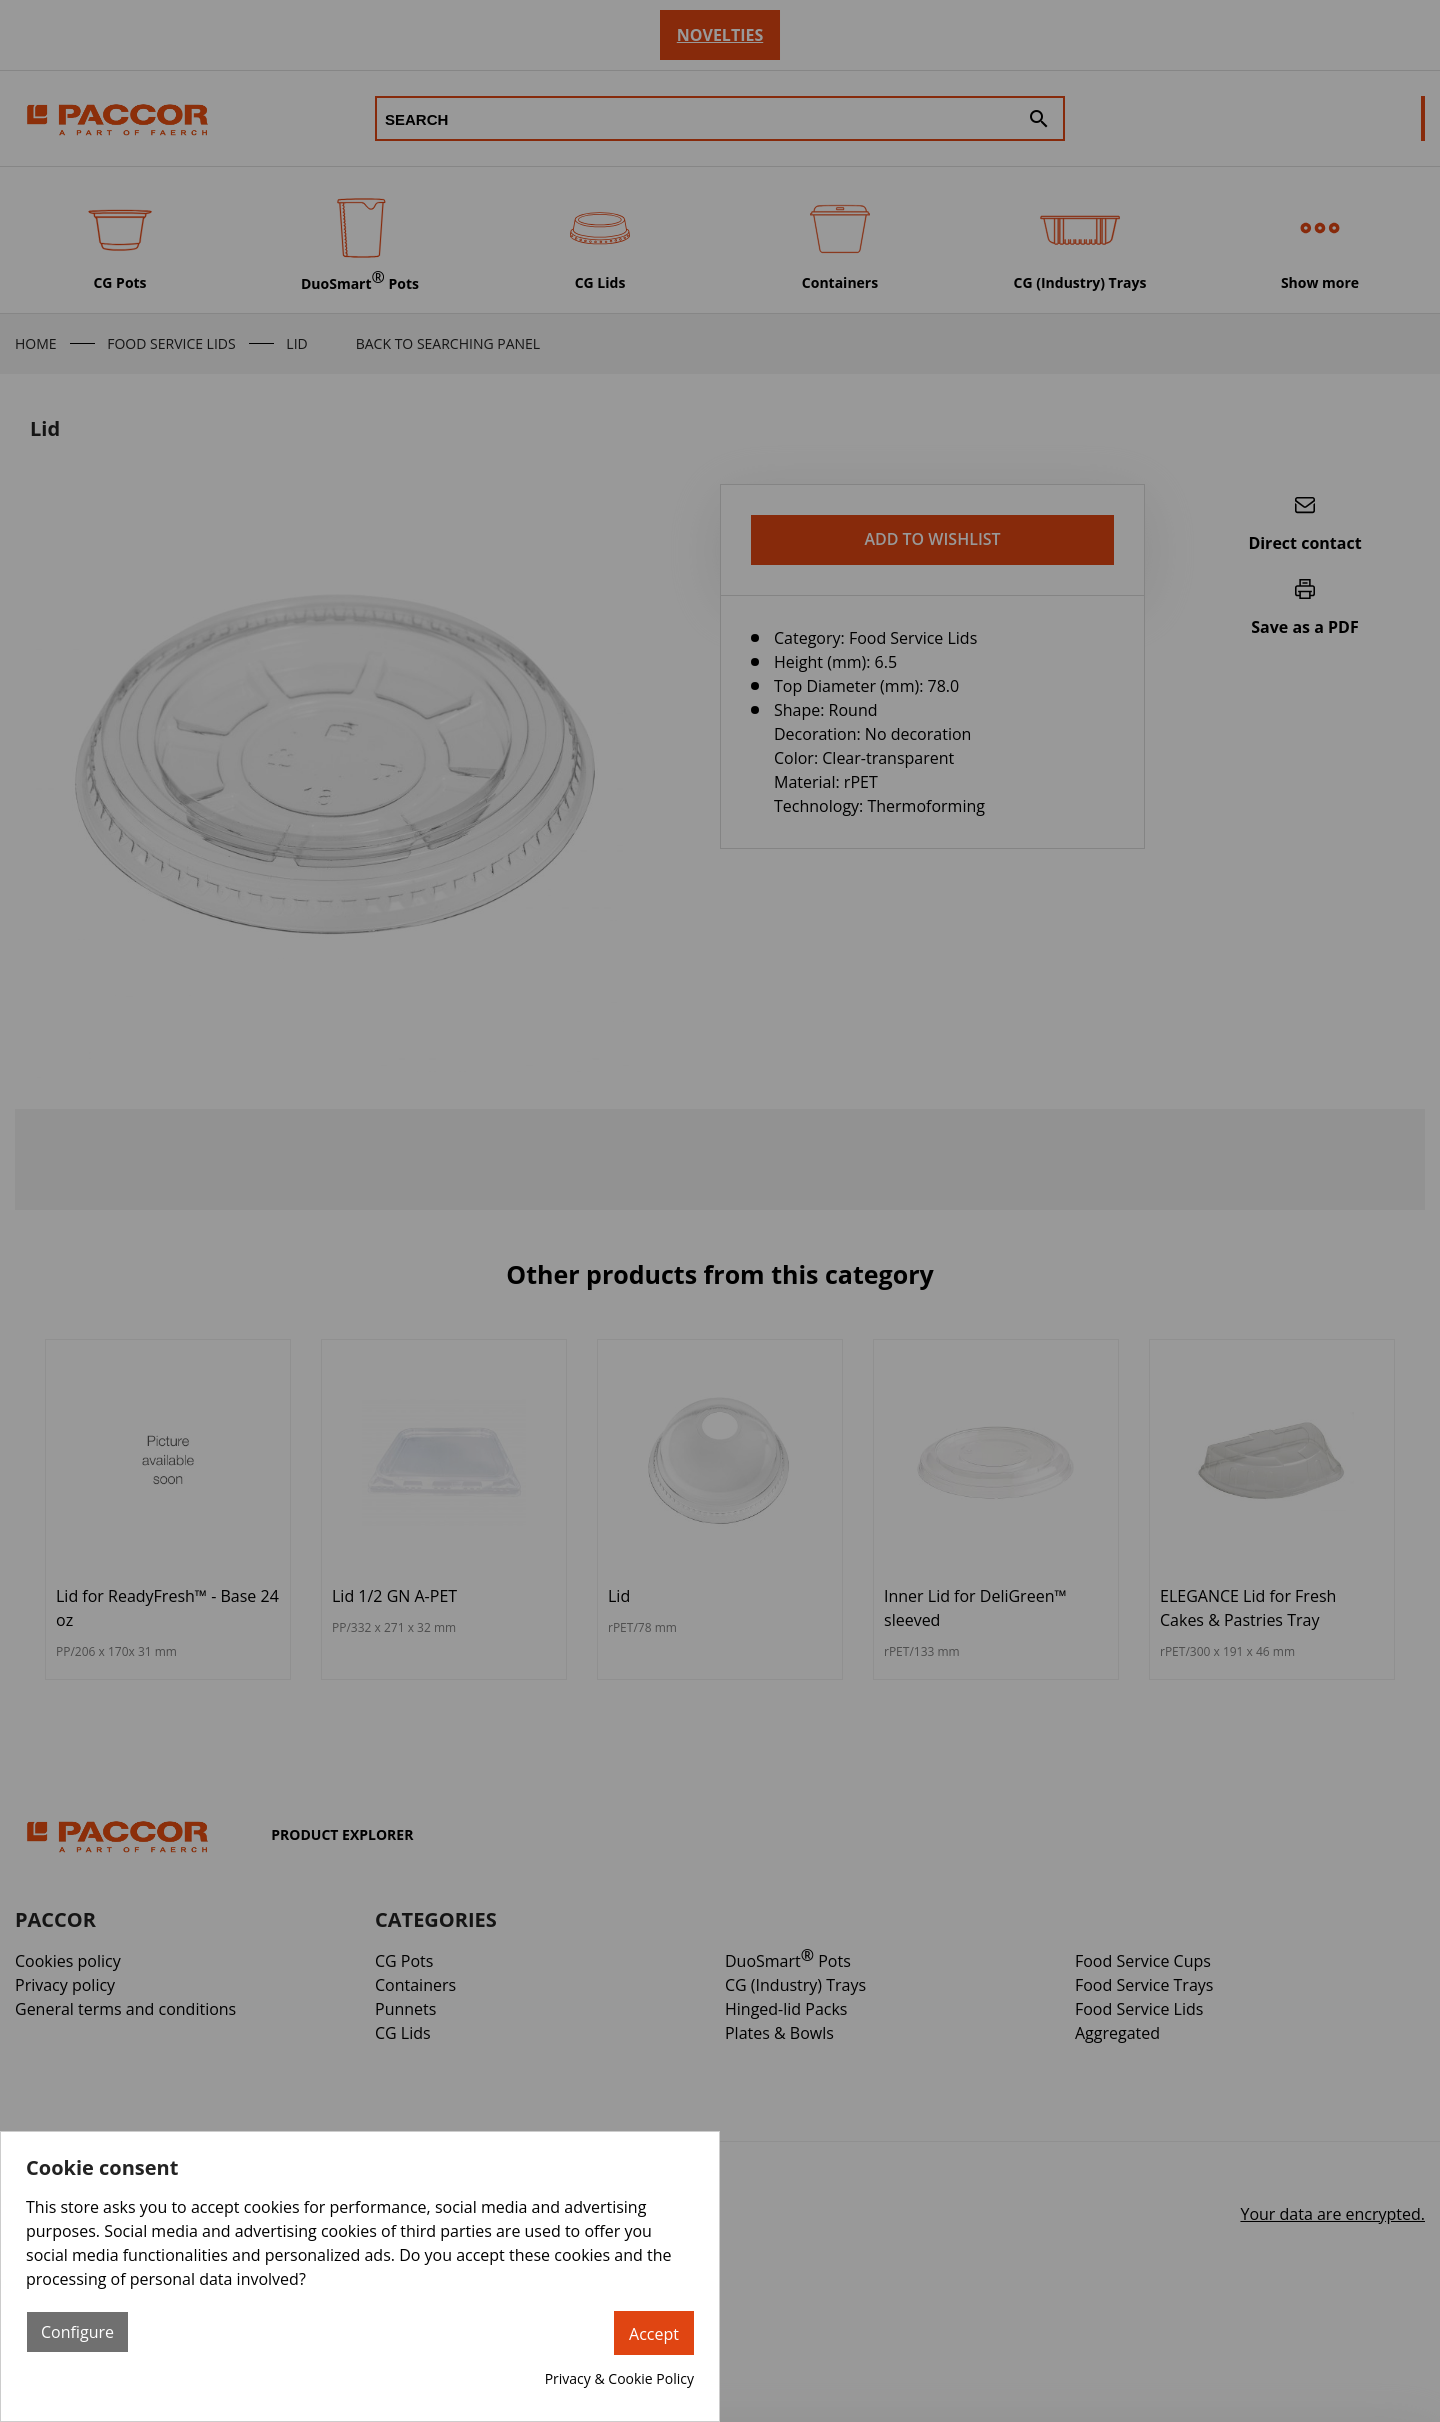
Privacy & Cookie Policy (619, 2378)
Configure (77, 2332)
